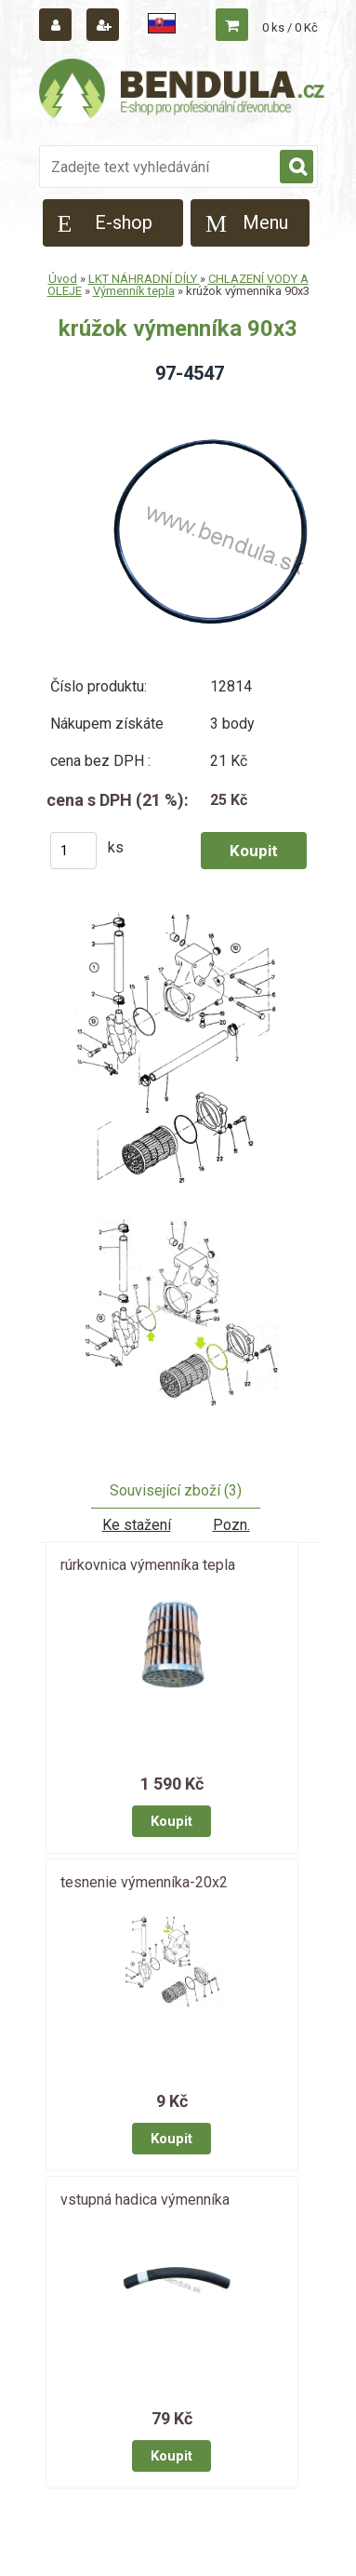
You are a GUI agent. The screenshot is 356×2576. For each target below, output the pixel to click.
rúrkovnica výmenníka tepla (147, 1565)
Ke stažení (136, 1525)
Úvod (62, 279)
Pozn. (231, 1525)
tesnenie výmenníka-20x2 (144, 1882)
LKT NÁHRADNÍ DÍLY (144, 279)
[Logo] (183, 91)
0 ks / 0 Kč (290, 27)
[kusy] (73, 850)
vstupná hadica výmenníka (145, 2199)
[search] (296, 167)
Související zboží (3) (176, 1490)
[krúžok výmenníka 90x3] (178, 1060)
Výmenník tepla (134, 291)
